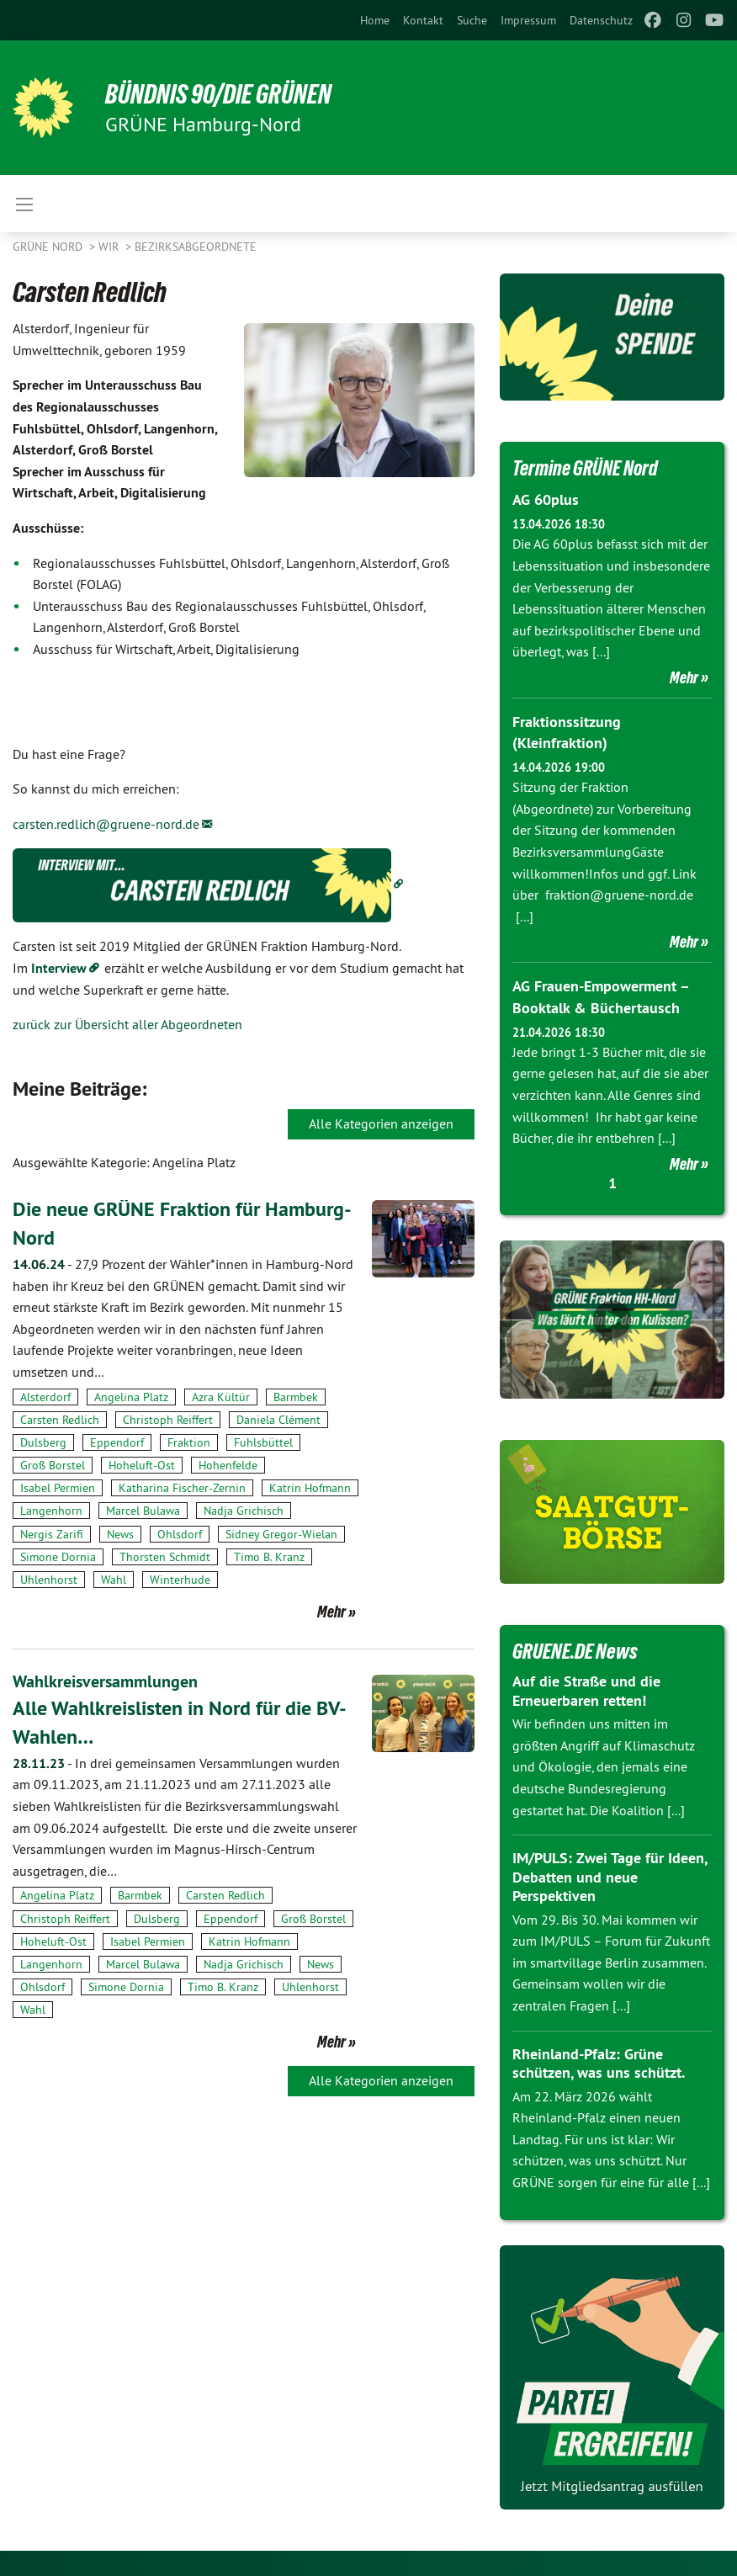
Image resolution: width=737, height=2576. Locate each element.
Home (375, 20)
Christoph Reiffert (168, 1418)
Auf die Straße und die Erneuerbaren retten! (586, 1690)
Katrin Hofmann (310, 1487)
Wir (110, 246)
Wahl (113, 1578)
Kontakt (423, 20)
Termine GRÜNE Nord (588, 468)
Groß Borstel (52, 1464)
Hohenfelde (228, 1464)
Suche (472, 20)
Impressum (528, 20)
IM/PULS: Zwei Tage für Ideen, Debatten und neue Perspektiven (609, 1876)
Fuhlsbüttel (263, 1441)
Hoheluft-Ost (142, 1464)
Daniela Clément (278, 1418)
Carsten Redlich (59, 1418)
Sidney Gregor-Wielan (281, 1533)
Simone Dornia (58, 1556)
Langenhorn (51, 1510)
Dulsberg (43, 1441)
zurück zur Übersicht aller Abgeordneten (127, 1024)
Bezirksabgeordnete (196, 246)
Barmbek (295, 1396)
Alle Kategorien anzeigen (381, 1123)
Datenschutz (601, 20)
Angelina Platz (131, 1396)
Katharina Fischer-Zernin (182, 1487)
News (120, 1533)
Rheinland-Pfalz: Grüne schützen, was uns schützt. (598, 2063)
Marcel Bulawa (143, 1510)
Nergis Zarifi (51, 1533)
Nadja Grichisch (244, 1510)
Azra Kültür (221, 1396)
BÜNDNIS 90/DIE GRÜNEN (220, 94)
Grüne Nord (49, 246)
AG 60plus (545, 499)
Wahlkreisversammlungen (105, 1681)
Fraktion (188, 1441)
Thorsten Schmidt (164, 1556)
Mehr (331, 1610)
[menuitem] (375, 20)
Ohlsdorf (179, 1533)
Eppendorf (117, 1441)
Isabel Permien (57, 1487)
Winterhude (180, 1578)
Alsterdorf (45, 1396)
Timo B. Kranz (269, 1556)
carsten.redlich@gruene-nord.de (106, 823)
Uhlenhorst (48, 1578)
